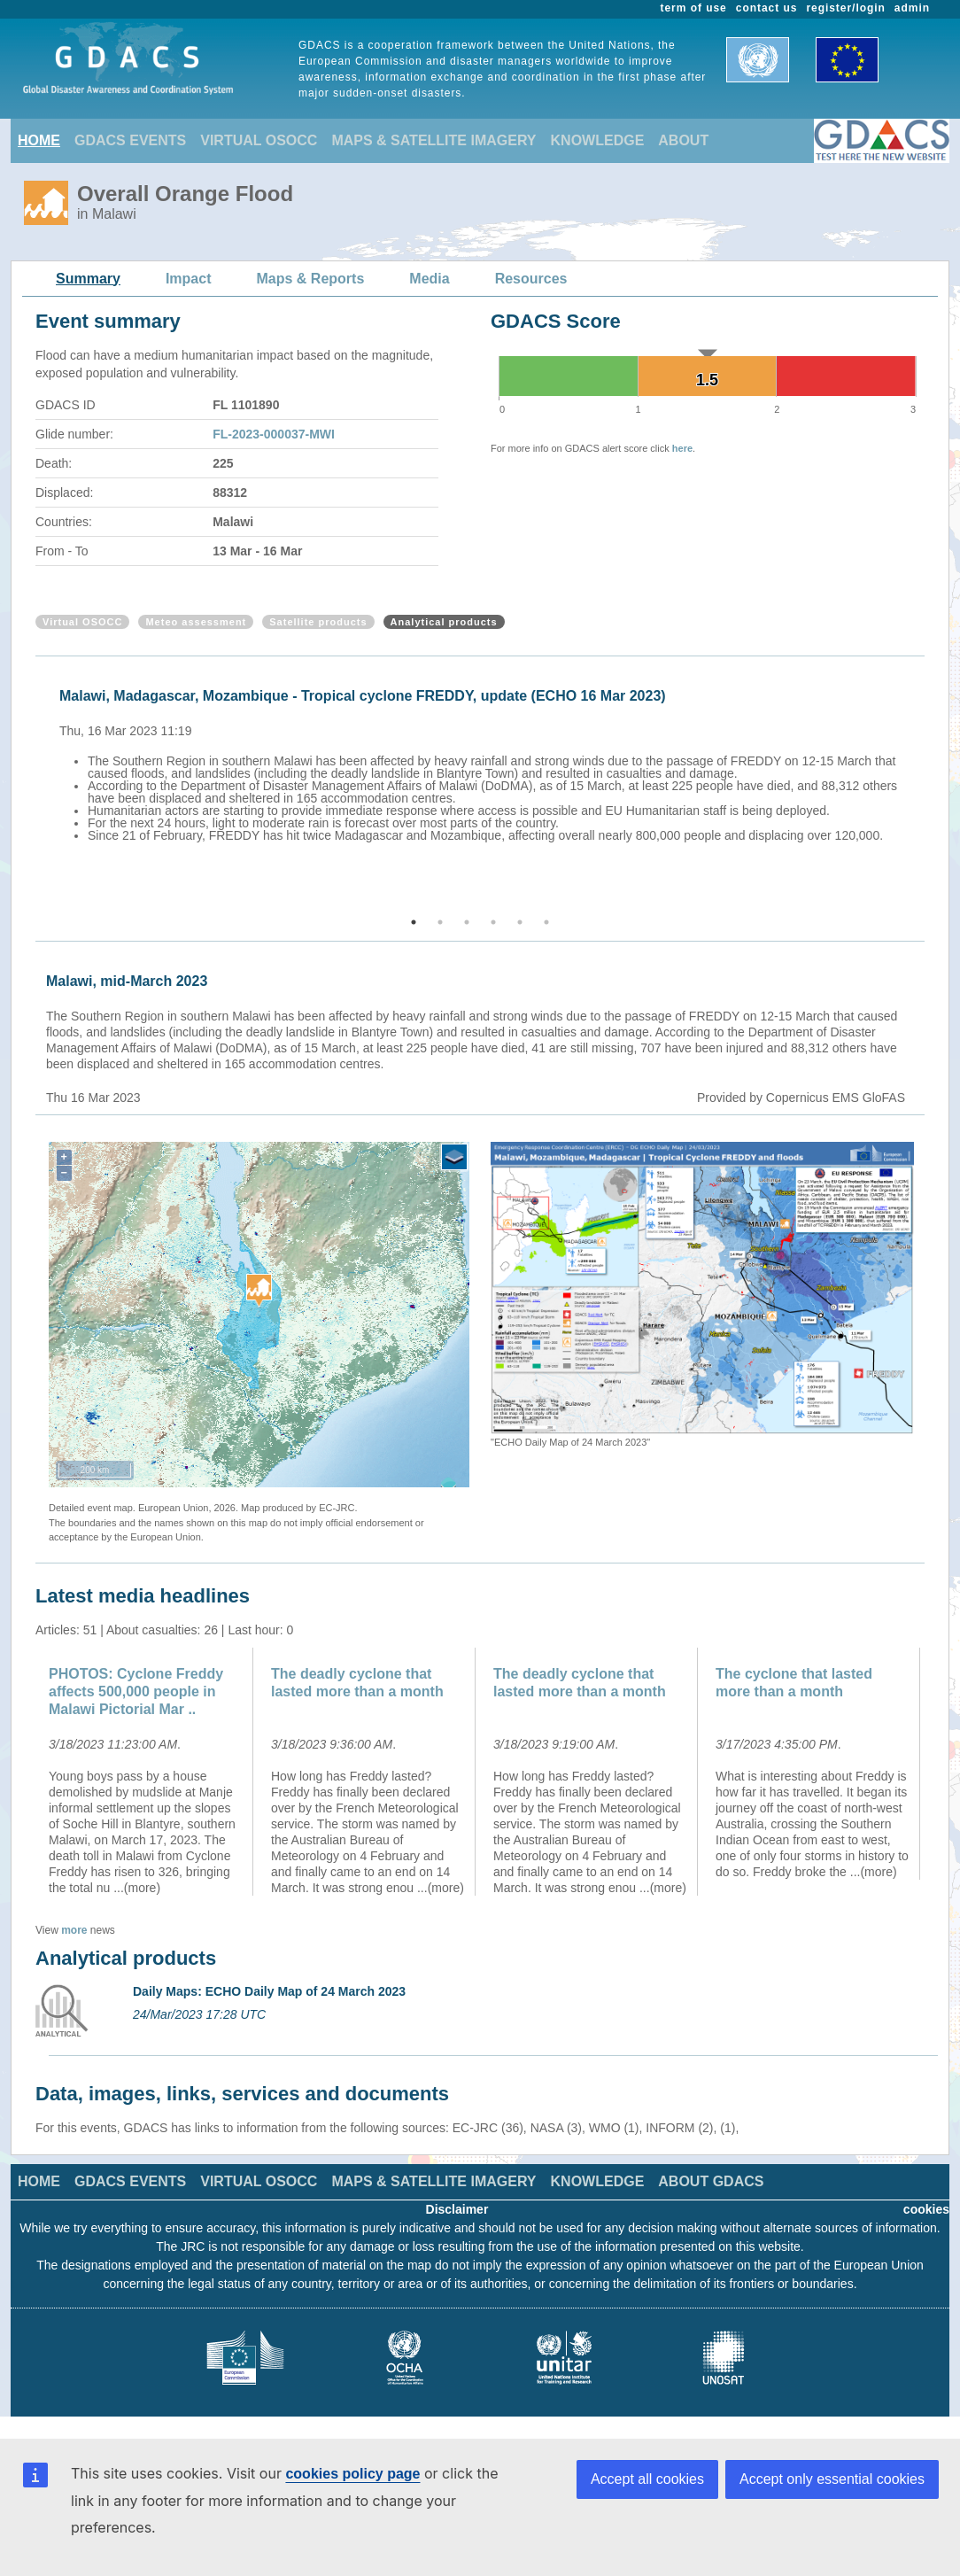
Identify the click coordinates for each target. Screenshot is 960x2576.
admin (912, 8)
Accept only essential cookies (832, 2479)
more (74, 1930)
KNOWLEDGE (598, 140)
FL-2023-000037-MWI (274, 434)
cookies (926, 2209)
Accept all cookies (647, 2479)
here (682, 448)
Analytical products (444, 622)
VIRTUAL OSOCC (258, 140)
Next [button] (927, 787)
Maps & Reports (311, 278)
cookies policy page (352, 2473)
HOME (39, 140)
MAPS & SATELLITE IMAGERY (433, 140)
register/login (845, 8)
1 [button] (413, 922)
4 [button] (493, 922)
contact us (767, 8)
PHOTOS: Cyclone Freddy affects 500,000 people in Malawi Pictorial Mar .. (136, 1691)
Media (429, 278)
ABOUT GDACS (710, 2181)
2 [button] (440, 922)
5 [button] (520, 922)
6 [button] (546, 922)
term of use (694, 8)
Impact (189, 278)
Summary (88, 278)
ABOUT (683, 140)
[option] (484, 763)
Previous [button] (33, 787)
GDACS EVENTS (130, 140)
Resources (531, 278)
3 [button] (467, 922)
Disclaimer (457, 2209)
